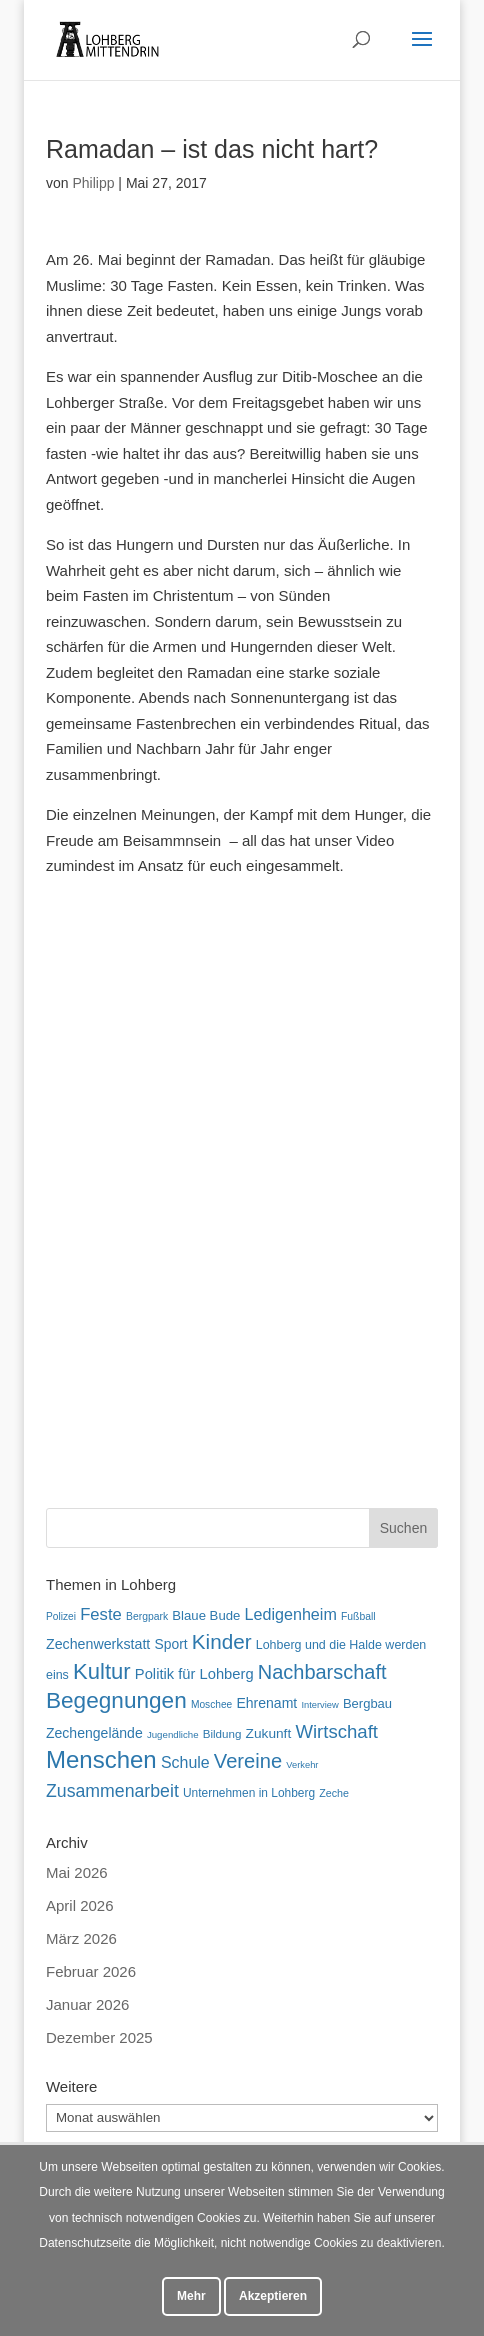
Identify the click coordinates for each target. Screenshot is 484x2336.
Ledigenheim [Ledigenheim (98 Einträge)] (291, 1614)
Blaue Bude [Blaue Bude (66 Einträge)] (206, 1615)
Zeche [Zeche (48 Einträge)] (334, 1793)
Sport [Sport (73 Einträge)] (170, 1644)
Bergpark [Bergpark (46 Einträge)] (147, 1616)
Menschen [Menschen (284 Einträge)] (101, 1759)
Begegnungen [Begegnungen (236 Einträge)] (116, 1700)
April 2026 (80, 1905)
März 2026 (81, 1938)
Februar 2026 (91, 1971)
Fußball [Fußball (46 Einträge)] (358, 1616)
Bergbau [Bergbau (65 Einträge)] (367, 1703)
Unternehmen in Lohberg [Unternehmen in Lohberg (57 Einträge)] (249, 1793)
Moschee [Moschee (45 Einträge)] (211, 1704)
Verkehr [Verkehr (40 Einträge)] (302, 1765)
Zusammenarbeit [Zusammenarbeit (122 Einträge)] (112, 1791)
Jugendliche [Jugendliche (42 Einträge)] (173, 1734)
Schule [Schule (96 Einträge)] (185, 1762)
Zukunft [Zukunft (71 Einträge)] (269, 1733)
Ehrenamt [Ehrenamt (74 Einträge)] (266, 1703)
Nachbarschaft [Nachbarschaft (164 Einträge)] (322, 1672)
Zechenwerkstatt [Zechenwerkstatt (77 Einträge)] (98, 1644)
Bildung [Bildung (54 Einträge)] (222, 1733)
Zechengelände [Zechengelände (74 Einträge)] (94, 1733)
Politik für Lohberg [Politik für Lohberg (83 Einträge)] (194, 1674)
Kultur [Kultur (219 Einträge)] (102, 1671)
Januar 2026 (87, 2004)
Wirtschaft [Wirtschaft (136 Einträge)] (336, 1731)
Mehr (191, 2296)
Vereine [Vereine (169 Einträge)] (248, 1761)
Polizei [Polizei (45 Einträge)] (61, 1616)
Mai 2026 (77, 1872)
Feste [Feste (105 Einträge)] (101, 1614)
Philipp (93, 183)
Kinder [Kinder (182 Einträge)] (222, 1641)
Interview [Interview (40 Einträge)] (319, 1705)
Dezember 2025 (99, 2037)
